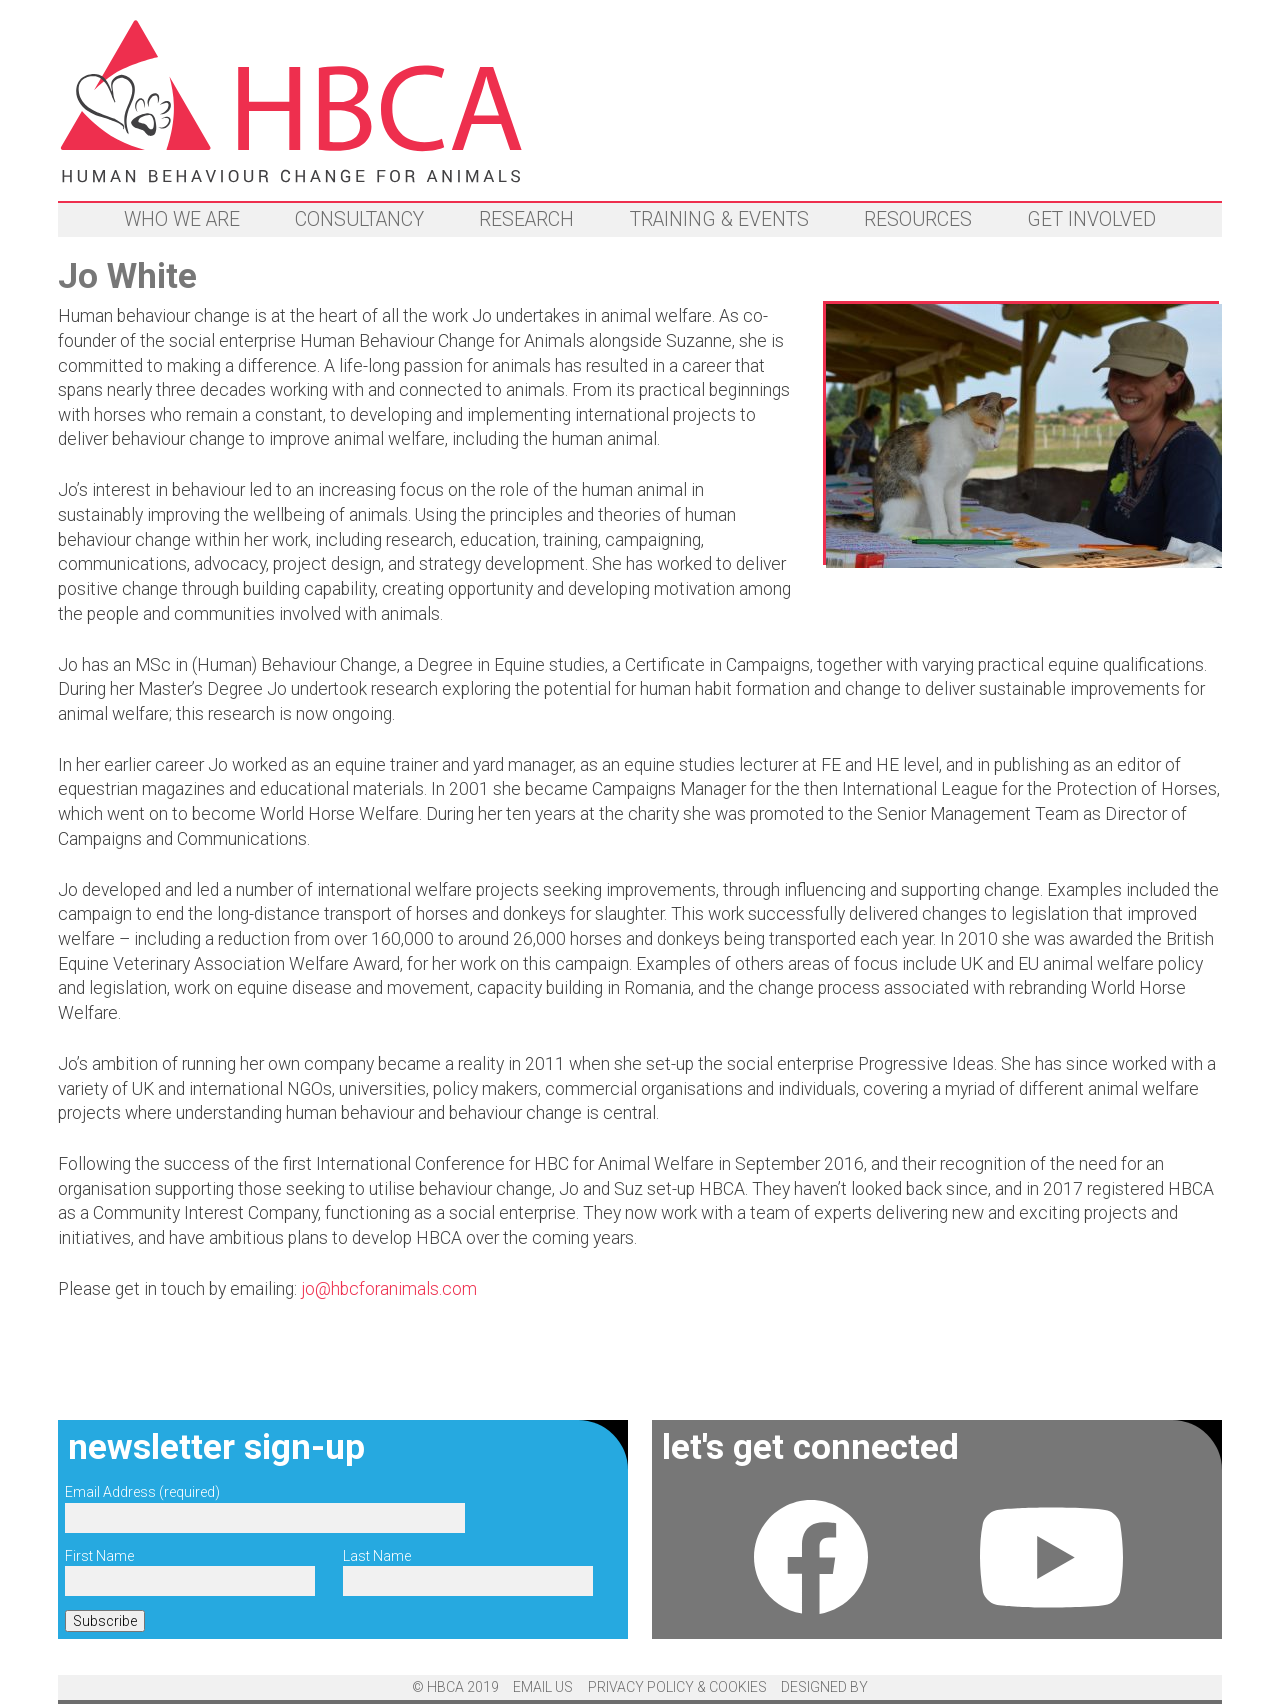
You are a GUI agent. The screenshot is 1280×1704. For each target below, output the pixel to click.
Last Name (377, 1556)
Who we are (182, 219)
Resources (918, 219)
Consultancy (359, 219)
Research (526, 219)
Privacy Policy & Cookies (677, 1687)
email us (543, 1687)
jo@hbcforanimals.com (389, 1289)
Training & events (719, 219)
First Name (99, 1556)
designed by (824, 1687)
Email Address (142, 1492)
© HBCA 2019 (455, 1687)
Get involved (1091, 219)
